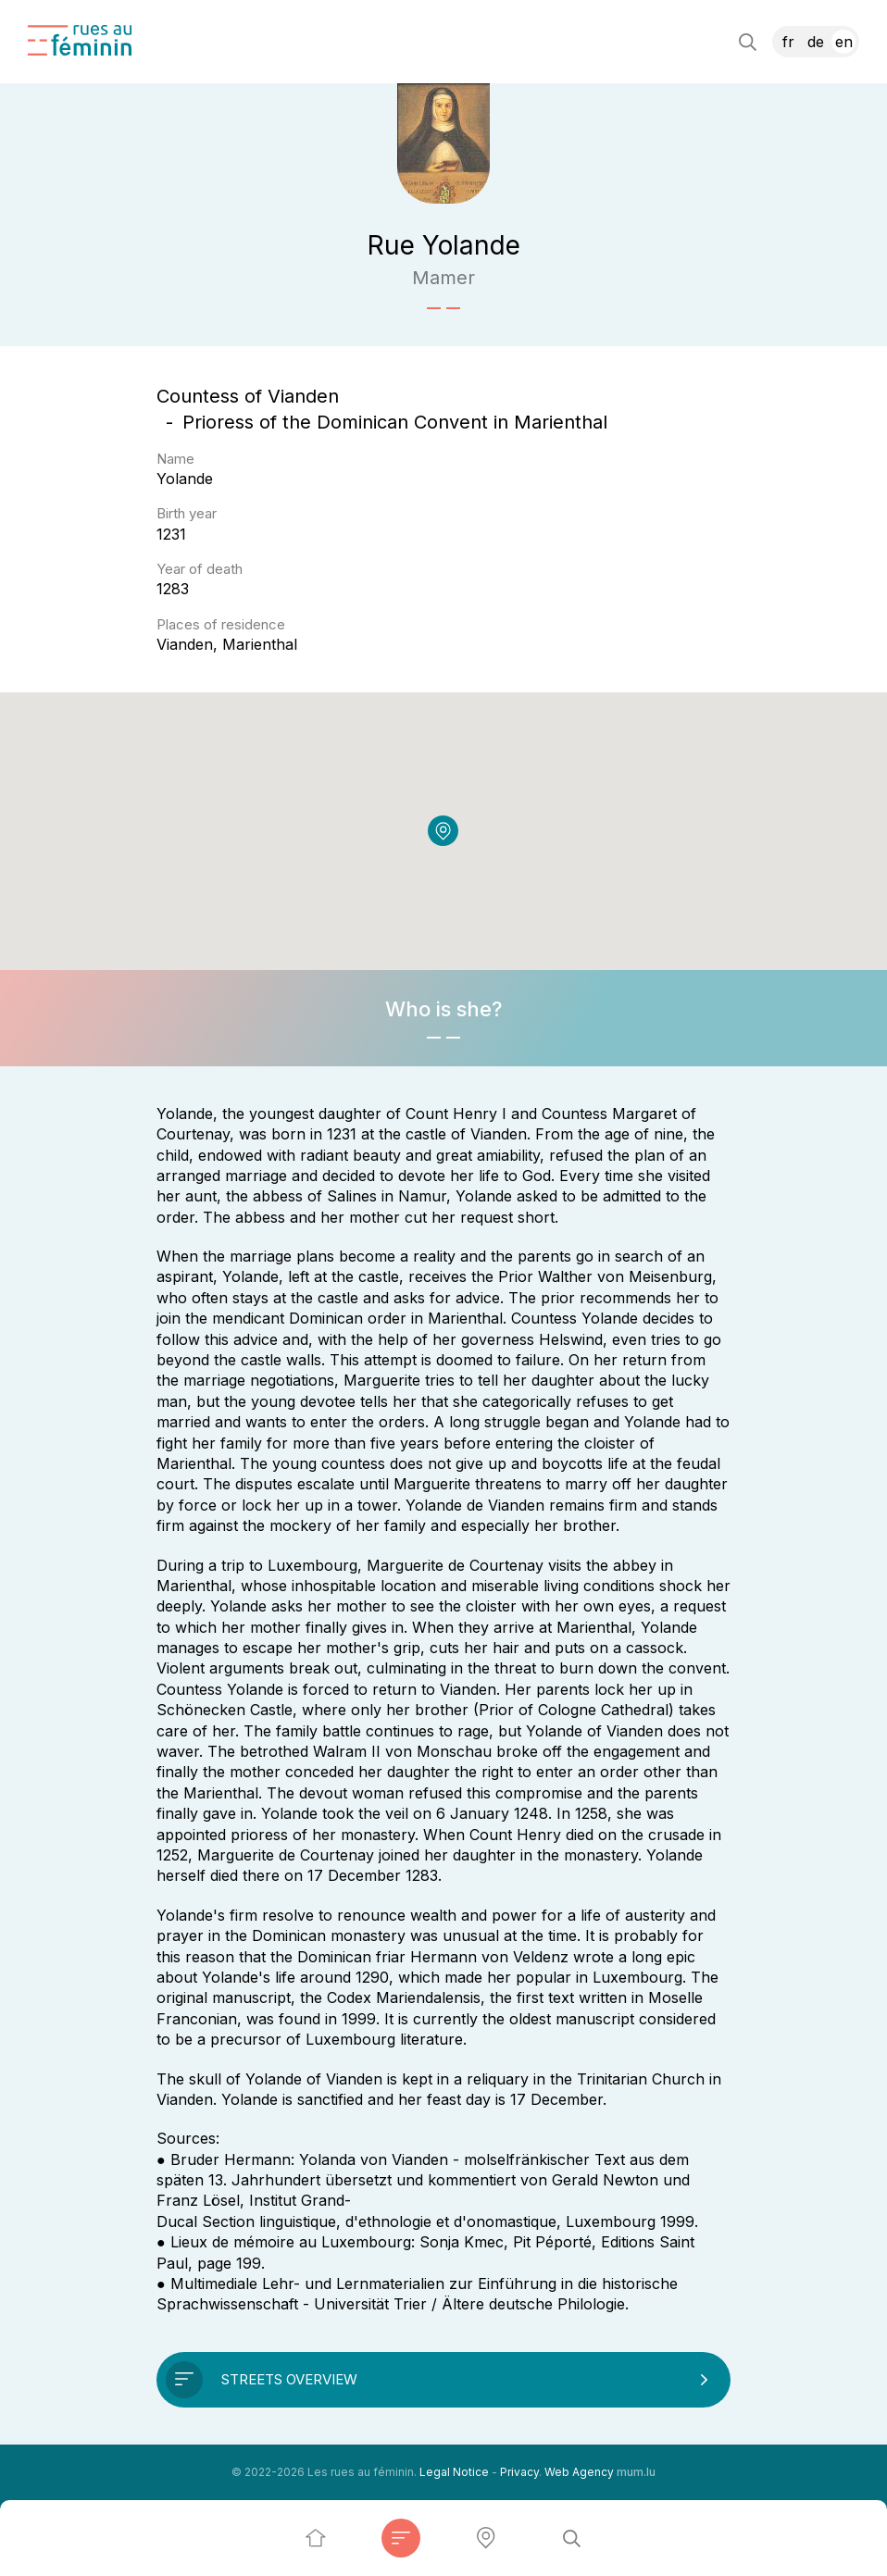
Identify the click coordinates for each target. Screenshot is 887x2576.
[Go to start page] (79, 40)
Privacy (519, 2472)
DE (815, 41)
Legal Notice (454, 2472)
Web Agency (579, 2472)
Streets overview (289, 2379)
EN (844, 41)
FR (788, 41)
